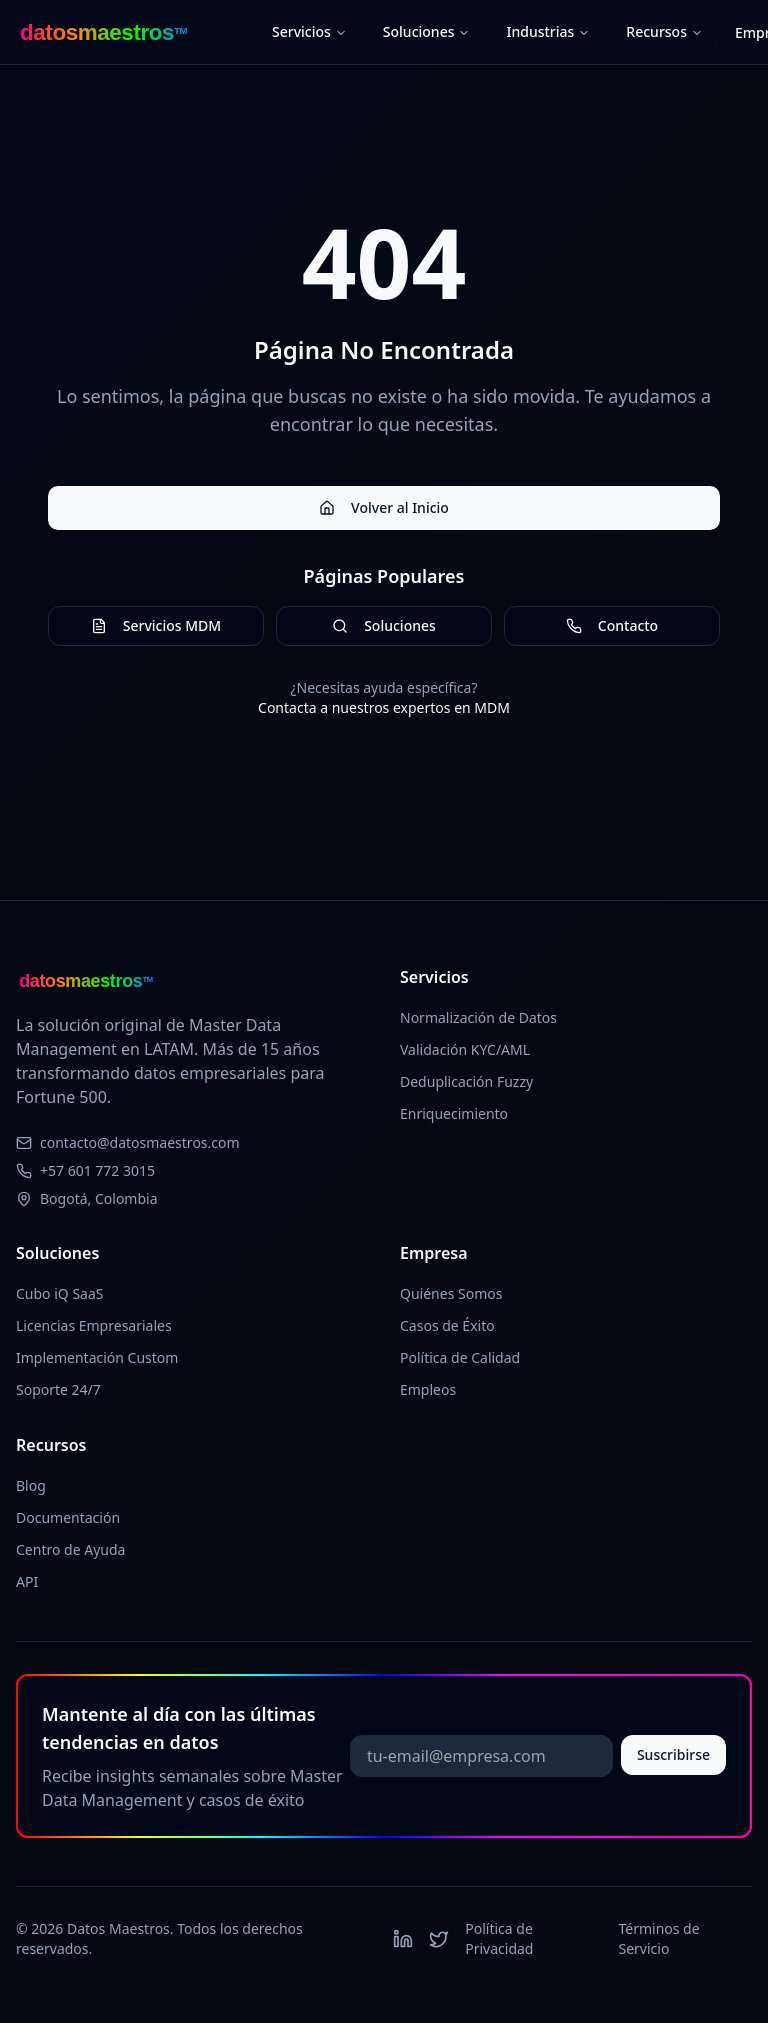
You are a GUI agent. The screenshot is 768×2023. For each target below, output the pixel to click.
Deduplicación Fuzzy (466, 1081)
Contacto (612, 625)
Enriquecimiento (454, 1113)
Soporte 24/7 (58, 1389)
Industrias (548, 31)
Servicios (309, 31)
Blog (31, 1485)
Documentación (68, 1517)
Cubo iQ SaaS (60, 1293)
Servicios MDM (156, 625)
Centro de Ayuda (70, 1549)
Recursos (664, 31)
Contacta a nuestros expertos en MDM (384, 707)
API (27, 1581)
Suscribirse (673, 1754)
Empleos (428, 1389)
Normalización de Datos (478, 1017)
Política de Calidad (460, 1357)
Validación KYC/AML (465, 1049)
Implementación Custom (97, 1357)
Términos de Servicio (658, 1938)
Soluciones (427, 31)
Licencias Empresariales (94, 1325)
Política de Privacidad (499, 1938)
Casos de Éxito (447, 1325)
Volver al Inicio (384, 507)
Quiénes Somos (451, 1293)
